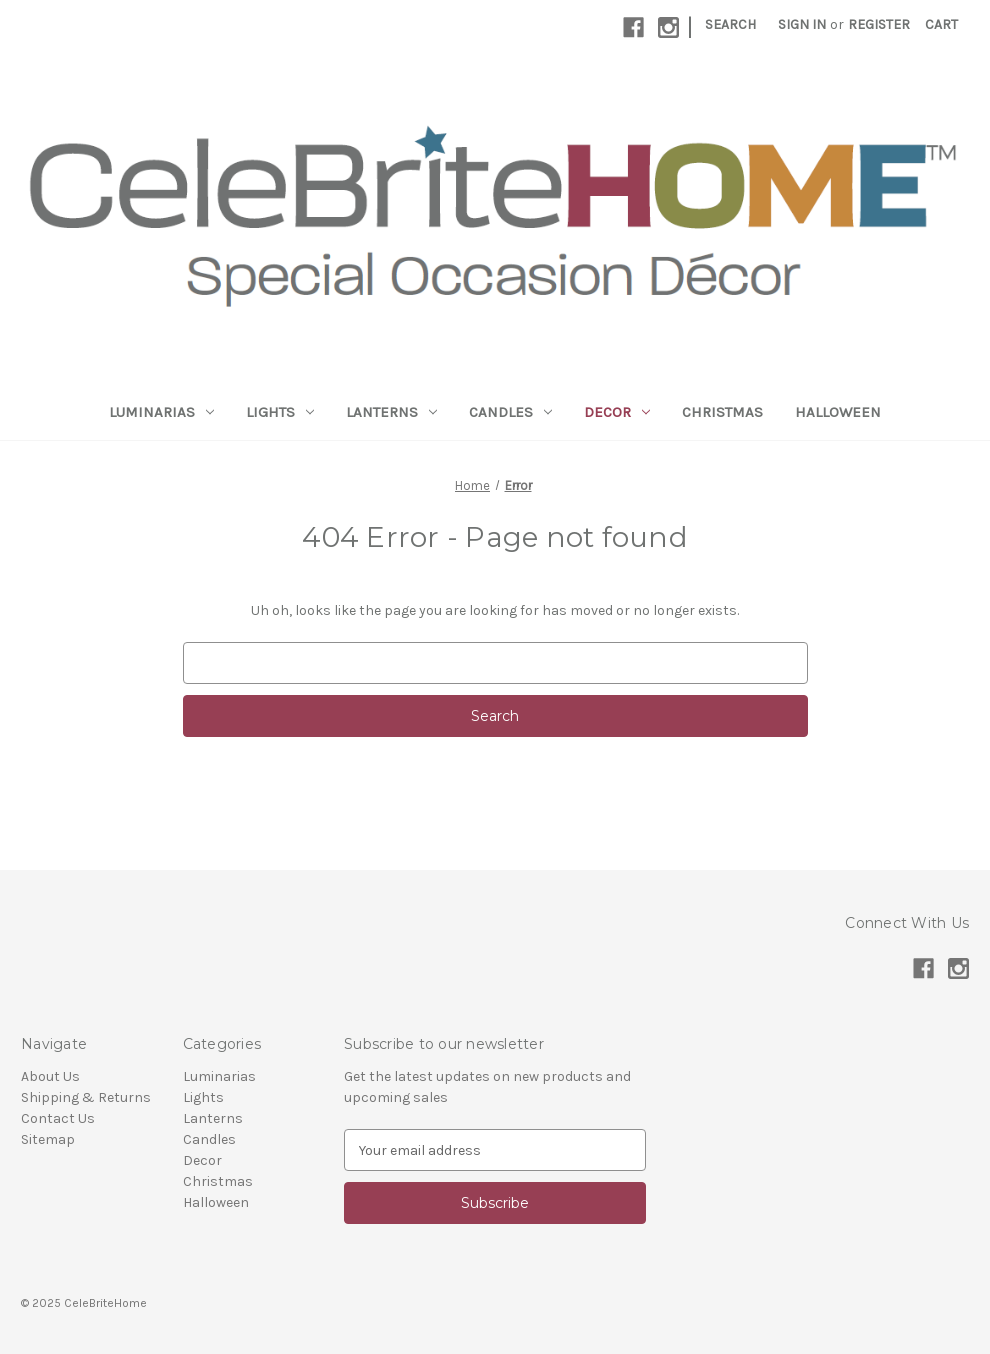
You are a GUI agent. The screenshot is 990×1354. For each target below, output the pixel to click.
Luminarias (161, 412)
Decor (617, 412)
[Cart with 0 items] (941, 24)
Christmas (722, 412)
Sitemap (48, 1139)
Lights (280, 412)
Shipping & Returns (86, 1097)
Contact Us (58, 1118)
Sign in (802, 24)
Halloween (838, 412)
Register (879, 24)
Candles (510, 412)
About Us (50, 1076)
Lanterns (391, 412)
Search (730, 24)
